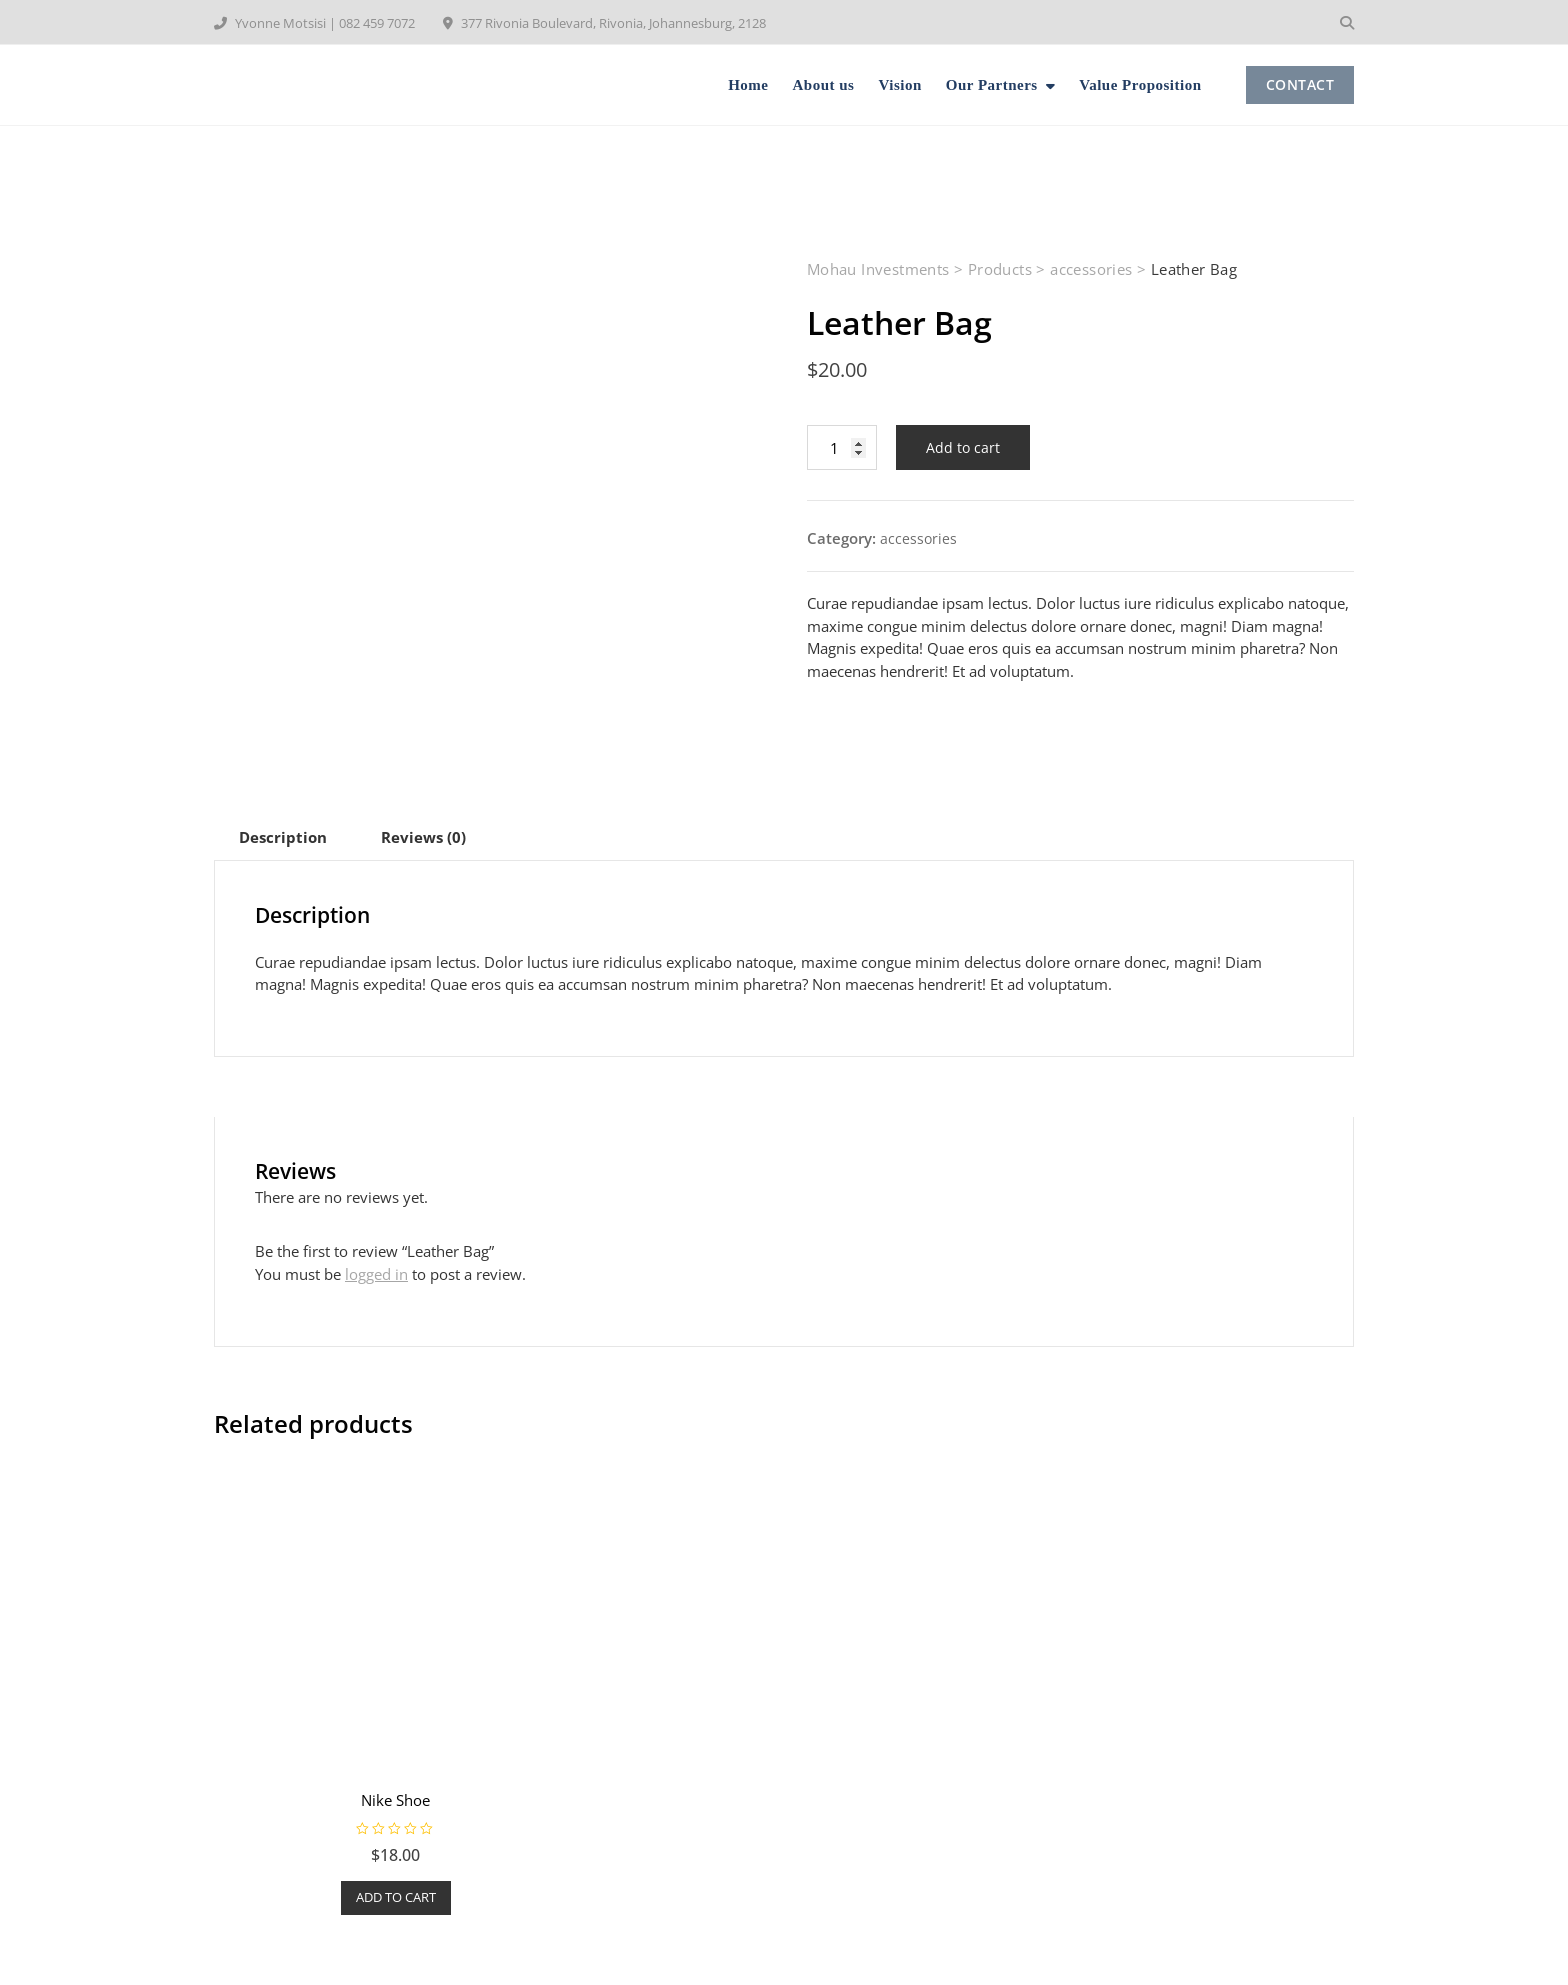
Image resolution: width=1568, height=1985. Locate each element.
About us (824, 85)
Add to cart (963, 447)
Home (748, 85)
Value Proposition (1140, 85)
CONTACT (1300, 84)
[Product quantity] (842, 447)
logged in (376, 1274)
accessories (918, 538)
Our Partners (992, 85)
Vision (899, 85)
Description (283, 837)
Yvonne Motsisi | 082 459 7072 (314, 23)
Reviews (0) (423, 837)
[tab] (283, 837)
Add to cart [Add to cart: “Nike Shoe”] (396, 1897)
